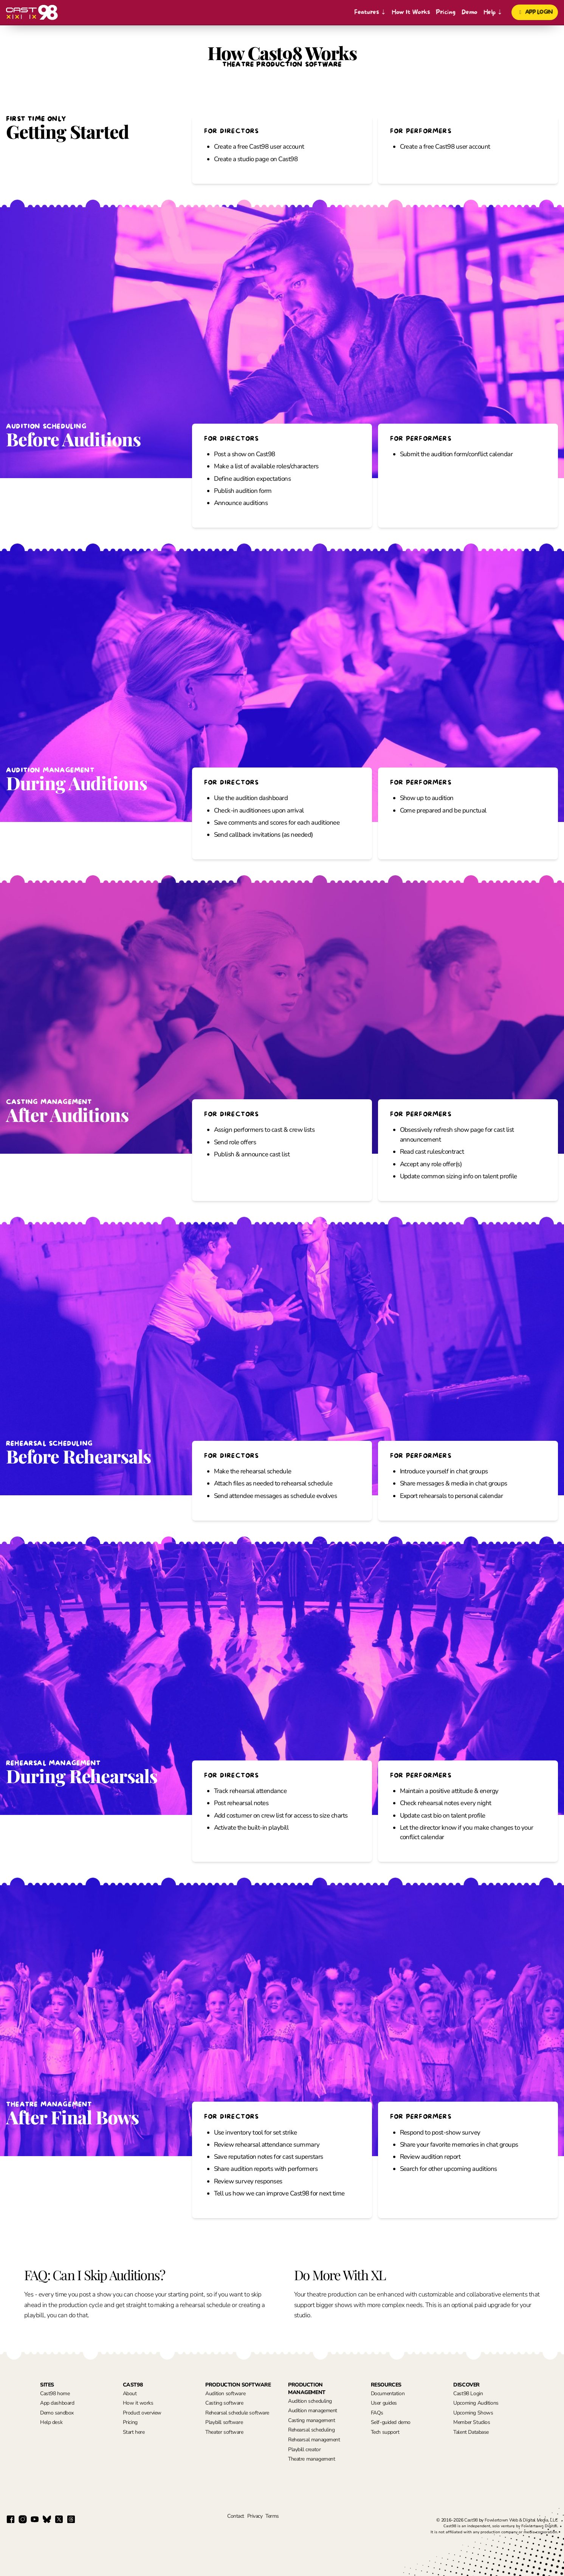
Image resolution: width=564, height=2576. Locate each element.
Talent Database (471, 2432)
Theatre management (311, 2459)
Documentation (388, 2393)
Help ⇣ (492, 12)
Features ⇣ (370, 12)
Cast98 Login (468, 2393)
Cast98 (471, 2520)
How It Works (411, 12)
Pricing (445, 12)
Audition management (312, 2410)
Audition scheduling (310, 2401)
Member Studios (471, 2422)
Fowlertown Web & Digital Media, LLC (521, 2520)
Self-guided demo (391, 2422)
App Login (534, 12)
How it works (138, 2403)
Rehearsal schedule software (237, 2412)
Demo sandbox (57, 2412)
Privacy (254, 2516)
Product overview (142, 2412)
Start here (134, 2432)
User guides (384, 2403)
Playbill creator (304, 2449)
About (130, 2393)
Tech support (385, 2432)
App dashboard (57, 2403)
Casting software (224, 2403)
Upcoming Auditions (475, 2403)
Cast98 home (55, 2393)
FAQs (377, 2412)
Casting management (311, 2420)
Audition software (225, 2393)
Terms (272, 2516)
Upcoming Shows (473, 2412)
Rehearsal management (314, 2439)
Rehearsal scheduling (311, 2429)
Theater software (224, 2432)
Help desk (51, 2422)
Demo (469, 12)
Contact (235, 2516)
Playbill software (224, 2422)
